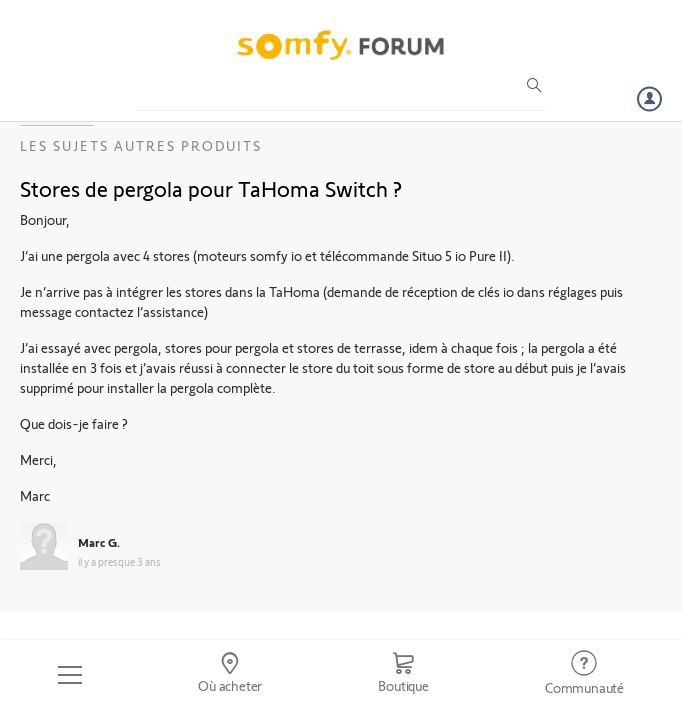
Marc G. (99, 542)
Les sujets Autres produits (141, 145)
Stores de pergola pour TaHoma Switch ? (211, 188)
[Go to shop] (403, 675)
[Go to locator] (230, 675)
